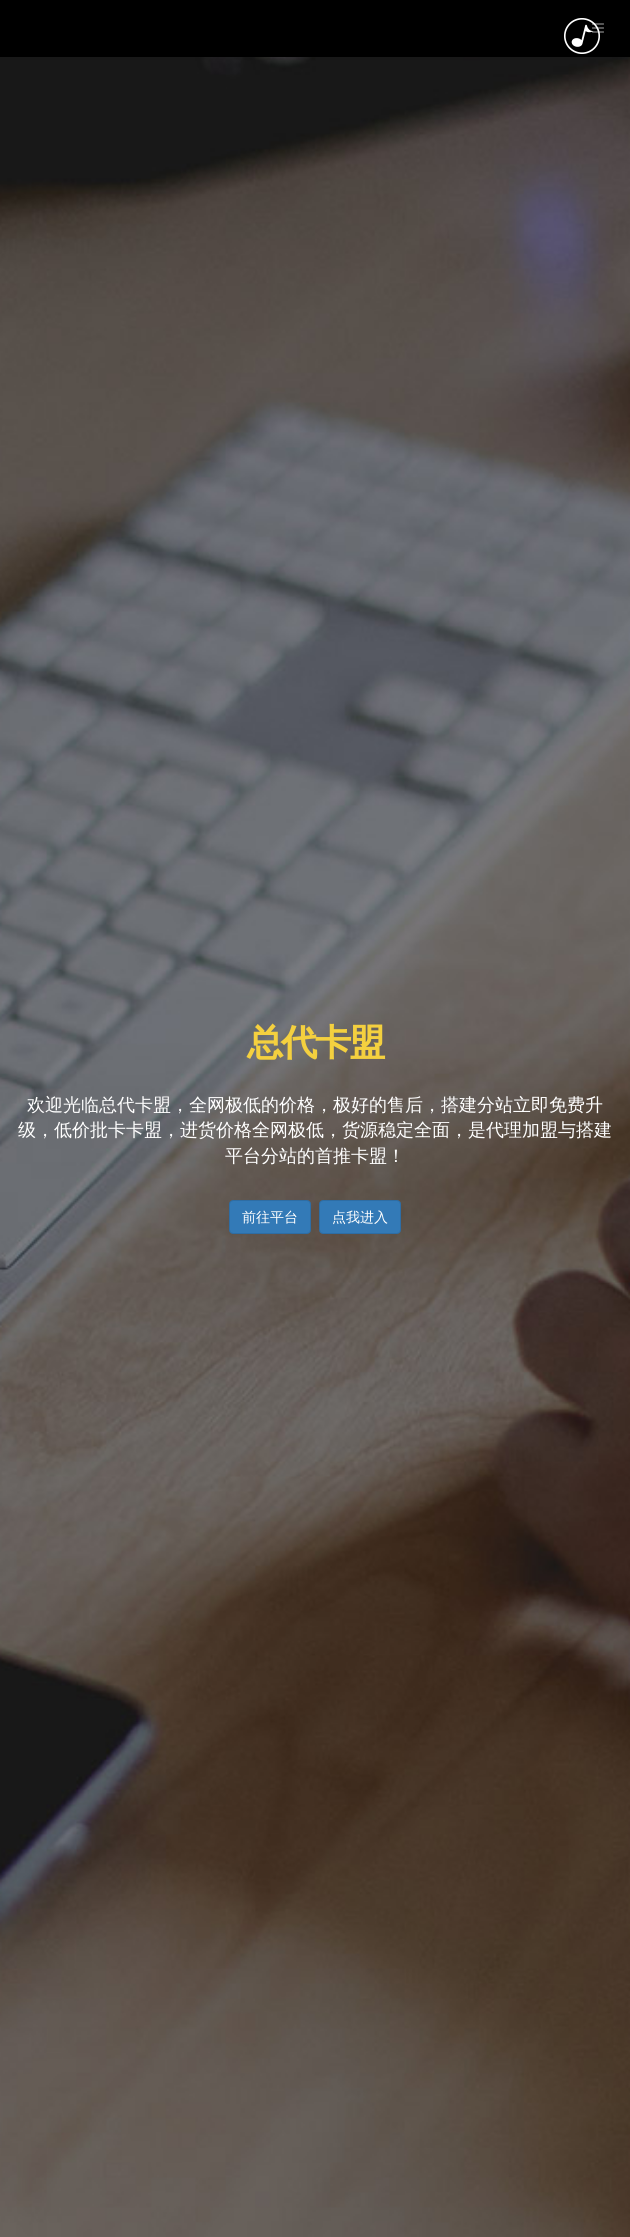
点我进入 (360, 1217)
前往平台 (270, 1217)
